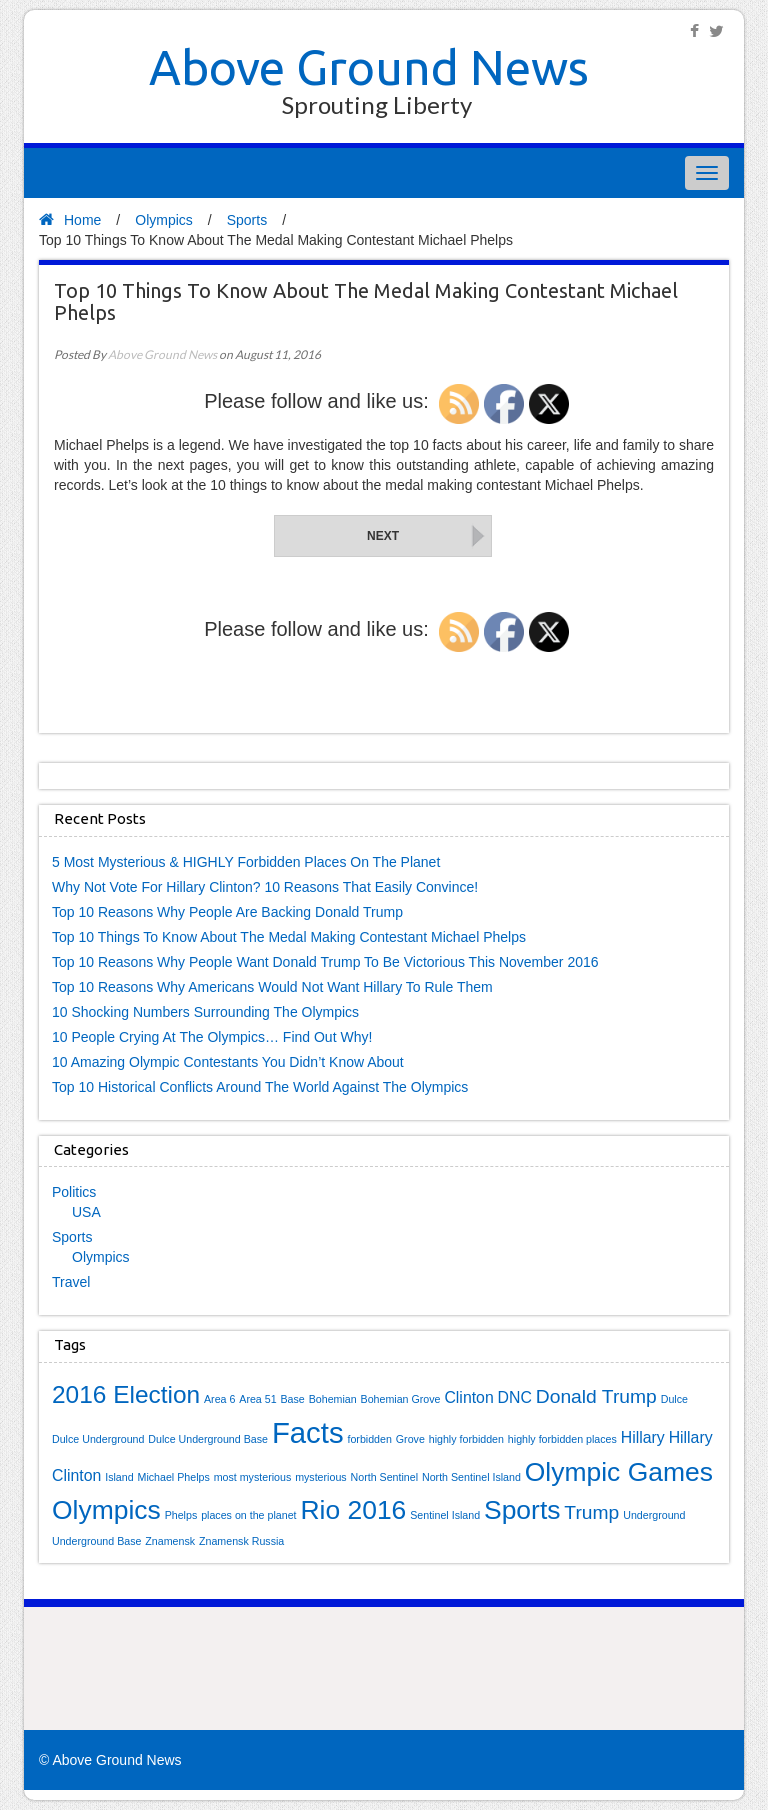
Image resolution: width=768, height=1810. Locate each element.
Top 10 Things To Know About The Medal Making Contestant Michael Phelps (289, 937)
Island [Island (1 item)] (119, 1477)
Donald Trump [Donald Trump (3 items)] (596, 1396)
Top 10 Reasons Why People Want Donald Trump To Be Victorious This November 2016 (325, 962)
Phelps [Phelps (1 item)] (181, 1515)
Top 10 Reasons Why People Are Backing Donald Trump (227, 912)
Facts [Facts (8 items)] (308, 1432)
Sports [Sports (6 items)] (522, 1510)
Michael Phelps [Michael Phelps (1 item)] (174, 1477)
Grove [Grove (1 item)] (410, 1439)
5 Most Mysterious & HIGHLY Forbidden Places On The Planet (246, 862)
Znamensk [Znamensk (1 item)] (170, 1541)
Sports (247, 220)
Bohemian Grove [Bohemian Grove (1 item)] (401, 1399)
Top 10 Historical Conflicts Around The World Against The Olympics (260, 1087)
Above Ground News (369, 67)
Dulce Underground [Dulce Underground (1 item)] (98, 1439)
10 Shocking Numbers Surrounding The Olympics (205, 1012)
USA (86, 1212)
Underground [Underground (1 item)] (654, 1515)
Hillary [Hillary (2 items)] (643, 1437)
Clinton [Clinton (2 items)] (468, 1397)
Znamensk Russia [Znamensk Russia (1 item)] (241, 1541)
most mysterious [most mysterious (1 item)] (253, 1477)
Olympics (164, 220)
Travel (71, 1282)
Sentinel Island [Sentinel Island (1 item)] (445, 1515)
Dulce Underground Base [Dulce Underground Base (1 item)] (208, 1439)
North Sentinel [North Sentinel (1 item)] (385, 1477)
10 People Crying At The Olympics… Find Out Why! (212, 1037)
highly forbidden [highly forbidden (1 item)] (466, 1439)
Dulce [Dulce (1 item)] (674, 1399)
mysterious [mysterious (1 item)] (321, 1477)
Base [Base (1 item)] (293, 1399)
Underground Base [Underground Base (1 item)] (96, 1541)
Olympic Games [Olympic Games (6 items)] (619, 1472)
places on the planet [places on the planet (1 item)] (248, 1515)
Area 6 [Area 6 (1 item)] (219, 1399)
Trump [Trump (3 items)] (591, 1512)
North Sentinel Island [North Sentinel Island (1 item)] (471, 1477)
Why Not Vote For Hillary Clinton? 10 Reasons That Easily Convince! (265, 887)
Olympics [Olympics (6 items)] (106, 1510)
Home (70, 220)
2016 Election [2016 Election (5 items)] (126, 1394)
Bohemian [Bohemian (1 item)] (333, 1399)
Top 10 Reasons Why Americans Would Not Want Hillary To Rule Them (272, 987)
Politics (74, 1192)
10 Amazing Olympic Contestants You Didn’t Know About (228, 1062)
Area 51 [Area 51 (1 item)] (257, 1399)
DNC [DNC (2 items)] (515, 1397)
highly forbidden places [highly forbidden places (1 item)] (562, 1439)
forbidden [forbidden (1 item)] (369, 1439)
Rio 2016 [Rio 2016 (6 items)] (353, 1510)
